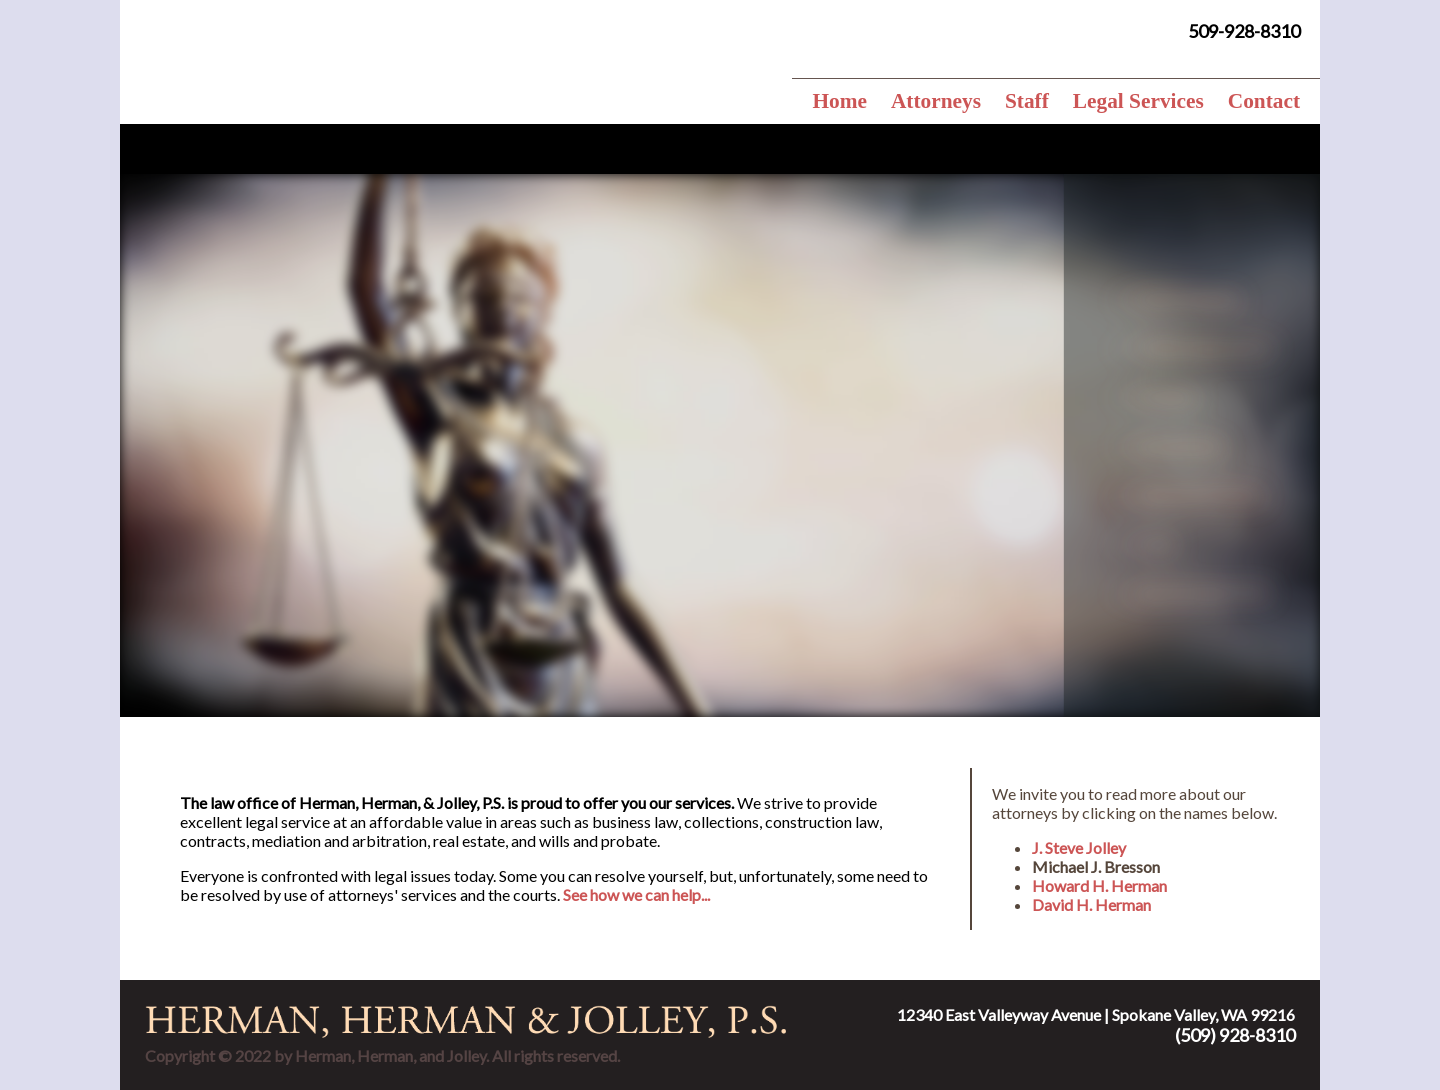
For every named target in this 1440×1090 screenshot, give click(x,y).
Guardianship (1210, 445)
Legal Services (1138, 101)
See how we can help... (636, 894)
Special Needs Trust (1233, 592)
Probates (1197, 396)
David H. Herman (1091, 904)
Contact (1264, 101)
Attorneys (936, 101)
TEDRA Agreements (1235, 347)
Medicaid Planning (1229, 494)
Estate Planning (1218, 298)
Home (839, 101)
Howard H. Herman (1099, 885)
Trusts (1187, 543)
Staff (1027, 101)
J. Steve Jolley (1079, 847)
